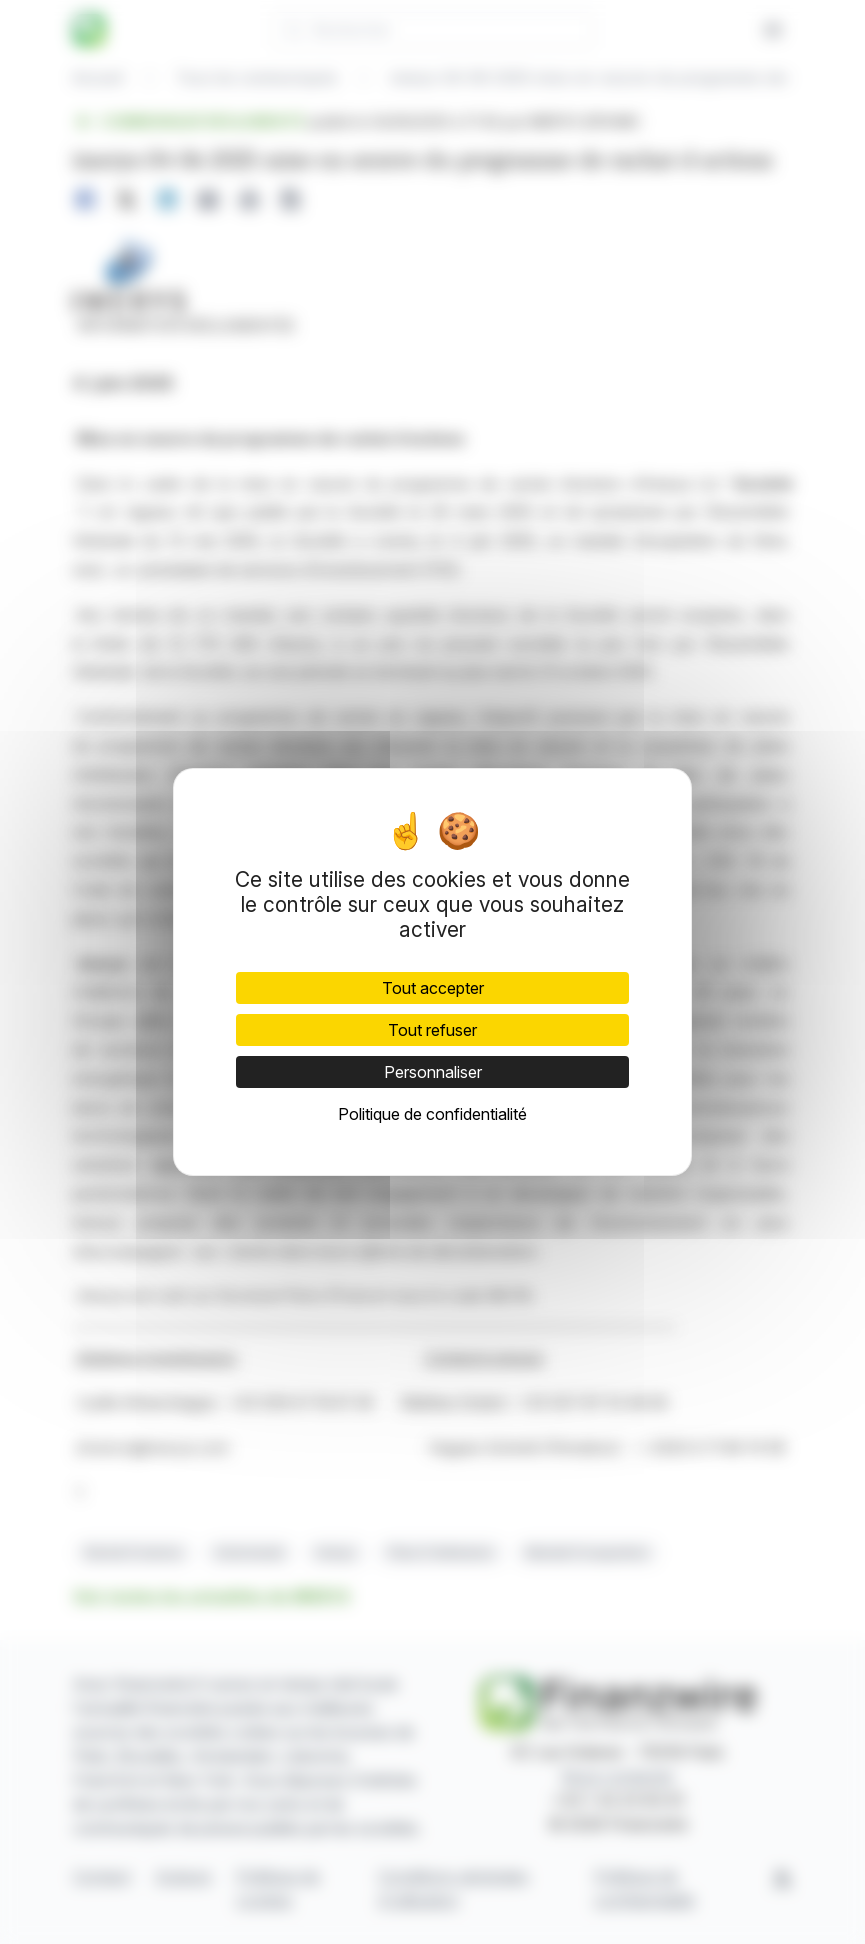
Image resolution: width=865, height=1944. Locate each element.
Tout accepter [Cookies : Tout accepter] (433, 988)
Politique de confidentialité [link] (432, 1114)
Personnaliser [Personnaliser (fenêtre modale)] (433, 1072)
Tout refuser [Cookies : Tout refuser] (432, 1030)
